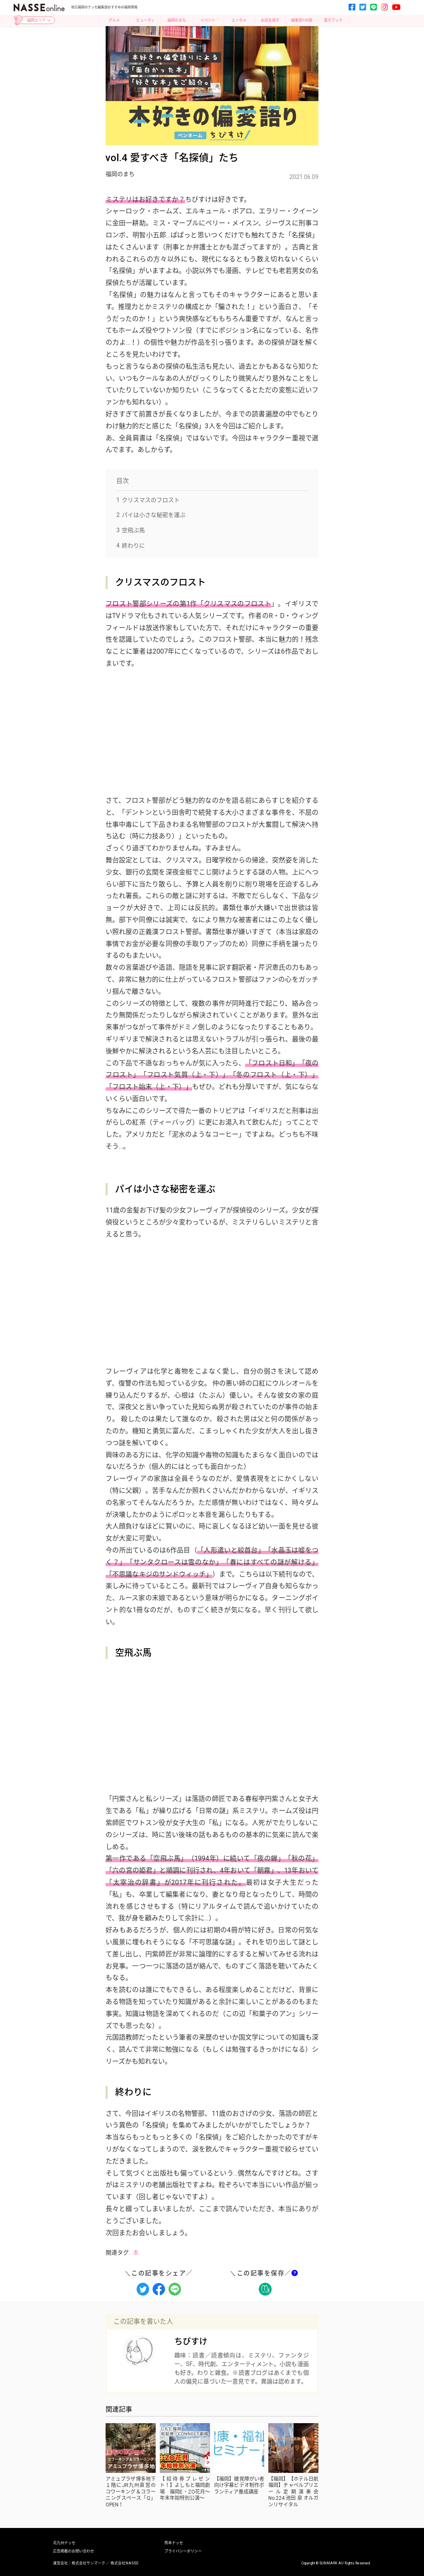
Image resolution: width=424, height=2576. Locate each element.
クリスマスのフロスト (148, 500)
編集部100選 (301, 20)
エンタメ (238, 20)
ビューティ (145, 20)
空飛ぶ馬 (130, 530)
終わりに (130, 545)
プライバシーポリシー (183, 2551)
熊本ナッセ (173, 2543)
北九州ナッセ (64, 2543)
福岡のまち (176, 20)
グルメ (114, 20)
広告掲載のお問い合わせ (73, 2551)
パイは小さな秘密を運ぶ (151, 515)
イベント (207, 20)
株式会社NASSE (124, 2563)
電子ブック (333, 20)
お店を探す (270, 20)
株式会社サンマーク (88, 2563)
